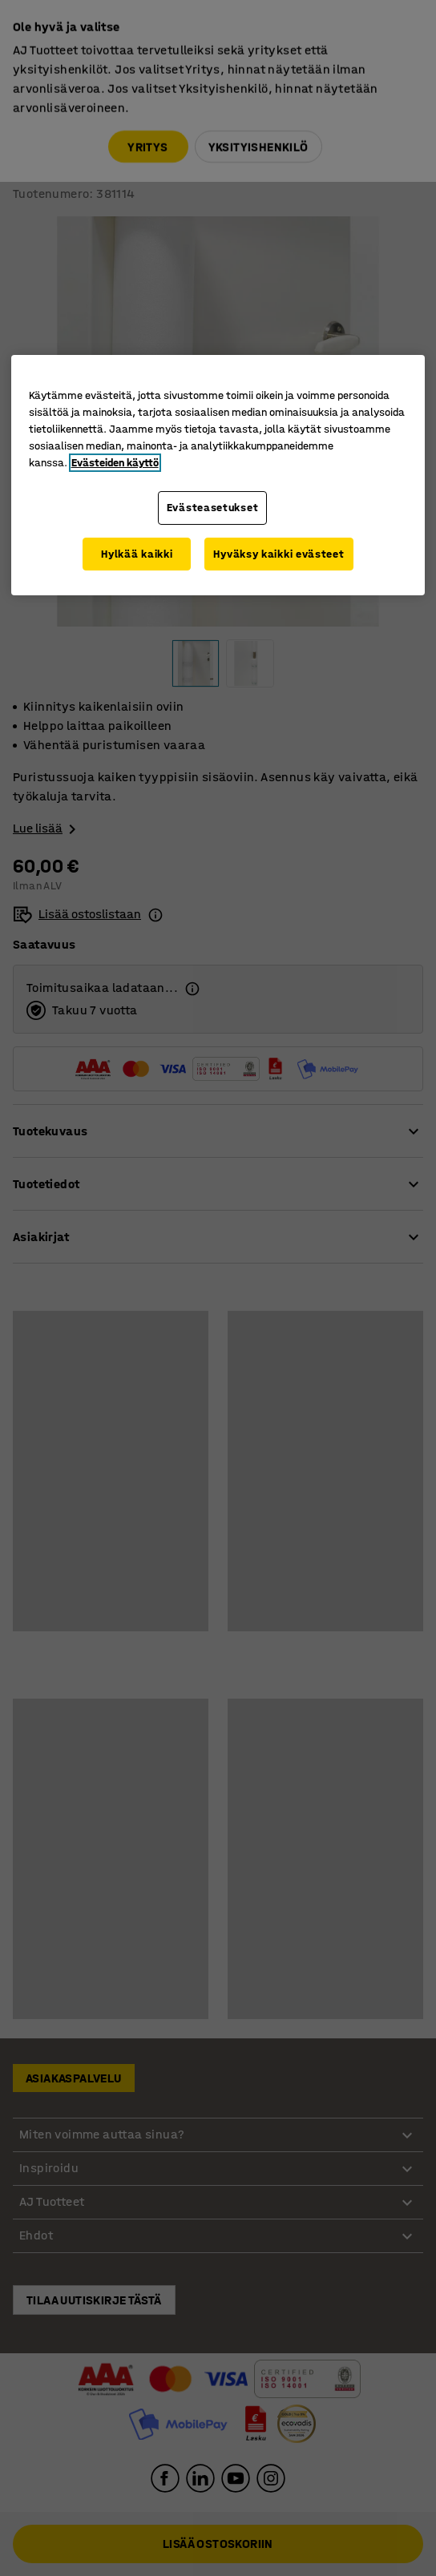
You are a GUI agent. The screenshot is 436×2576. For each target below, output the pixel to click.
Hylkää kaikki (136, 554)
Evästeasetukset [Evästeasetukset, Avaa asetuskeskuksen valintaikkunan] (213, 507)
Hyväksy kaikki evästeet (278, 554)
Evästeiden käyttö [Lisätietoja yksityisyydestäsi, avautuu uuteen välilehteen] (115, 463)
